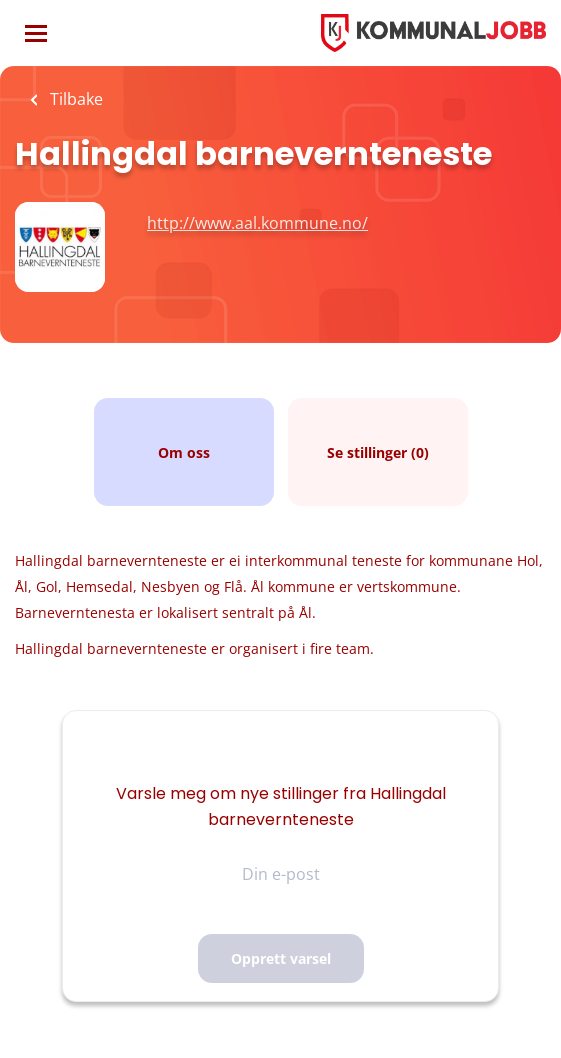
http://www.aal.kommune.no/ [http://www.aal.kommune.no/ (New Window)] (257, 223)
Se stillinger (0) (378, 452)
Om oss (184, 452)
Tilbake (74, 99)
